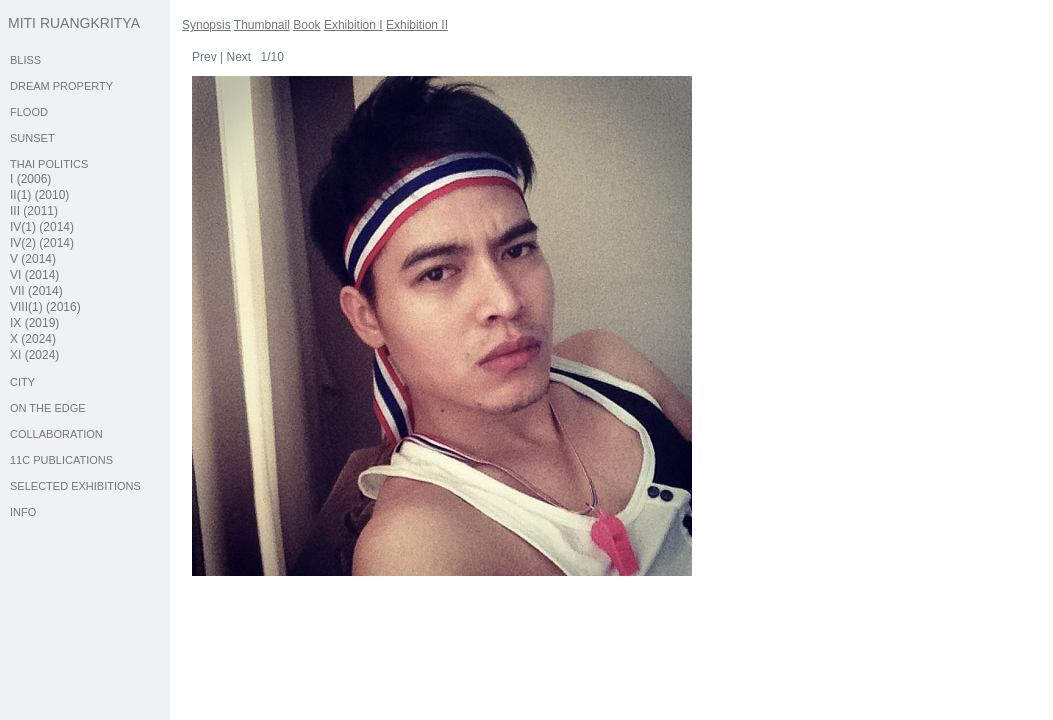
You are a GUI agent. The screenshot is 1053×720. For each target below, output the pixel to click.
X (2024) (33, 339)
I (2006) (30, 179)
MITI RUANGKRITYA (74, 23)
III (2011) (34, 211)
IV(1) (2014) (42, 227)
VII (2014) (36, 291)
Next (238, 57)
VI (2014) (34, 275)
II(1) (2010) (39, 195)
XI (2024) (34, 355)
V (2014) (33, 259)
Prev (204, 57)
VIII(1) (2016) (45, 307)
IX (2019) (34, 323)
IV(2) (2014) (42, 243)
